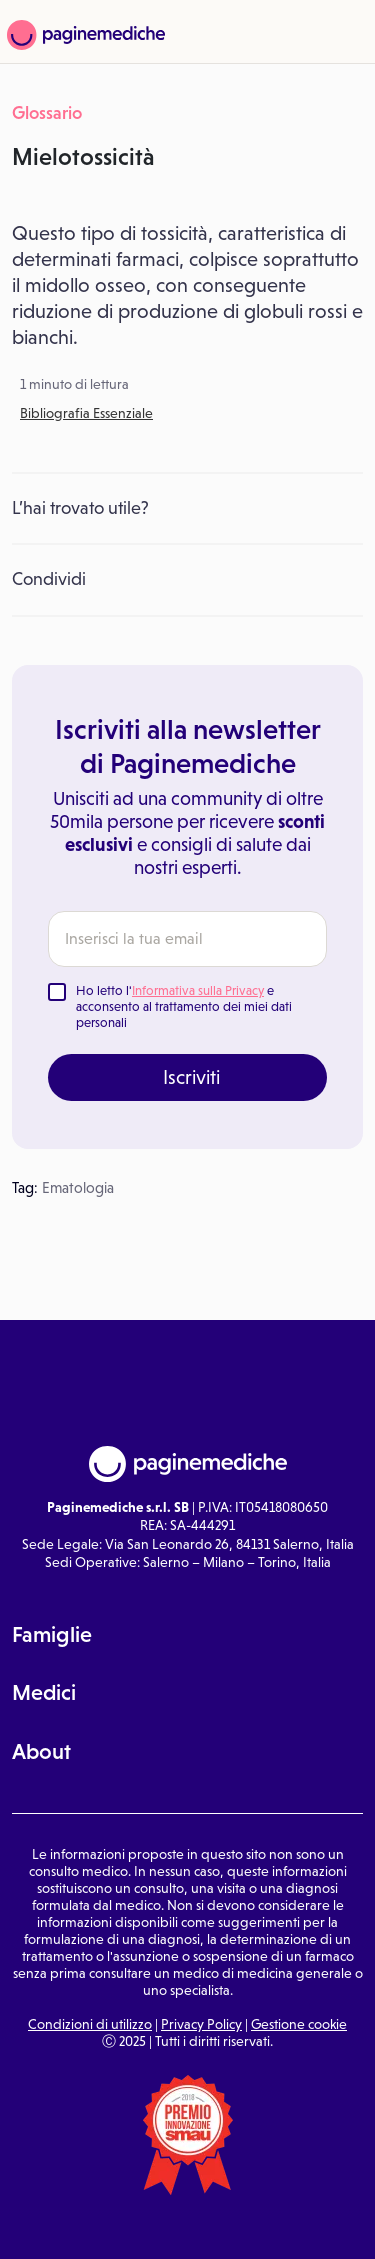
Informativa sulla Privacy (198, 990)
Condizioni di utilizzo (90, 2024)
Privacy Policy (201, 2024)
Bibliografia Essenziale (86, 413)
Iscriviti (191, 1077)
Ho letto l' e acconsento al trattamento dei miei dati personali (184, 1006)
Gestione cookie (299, 2024)
